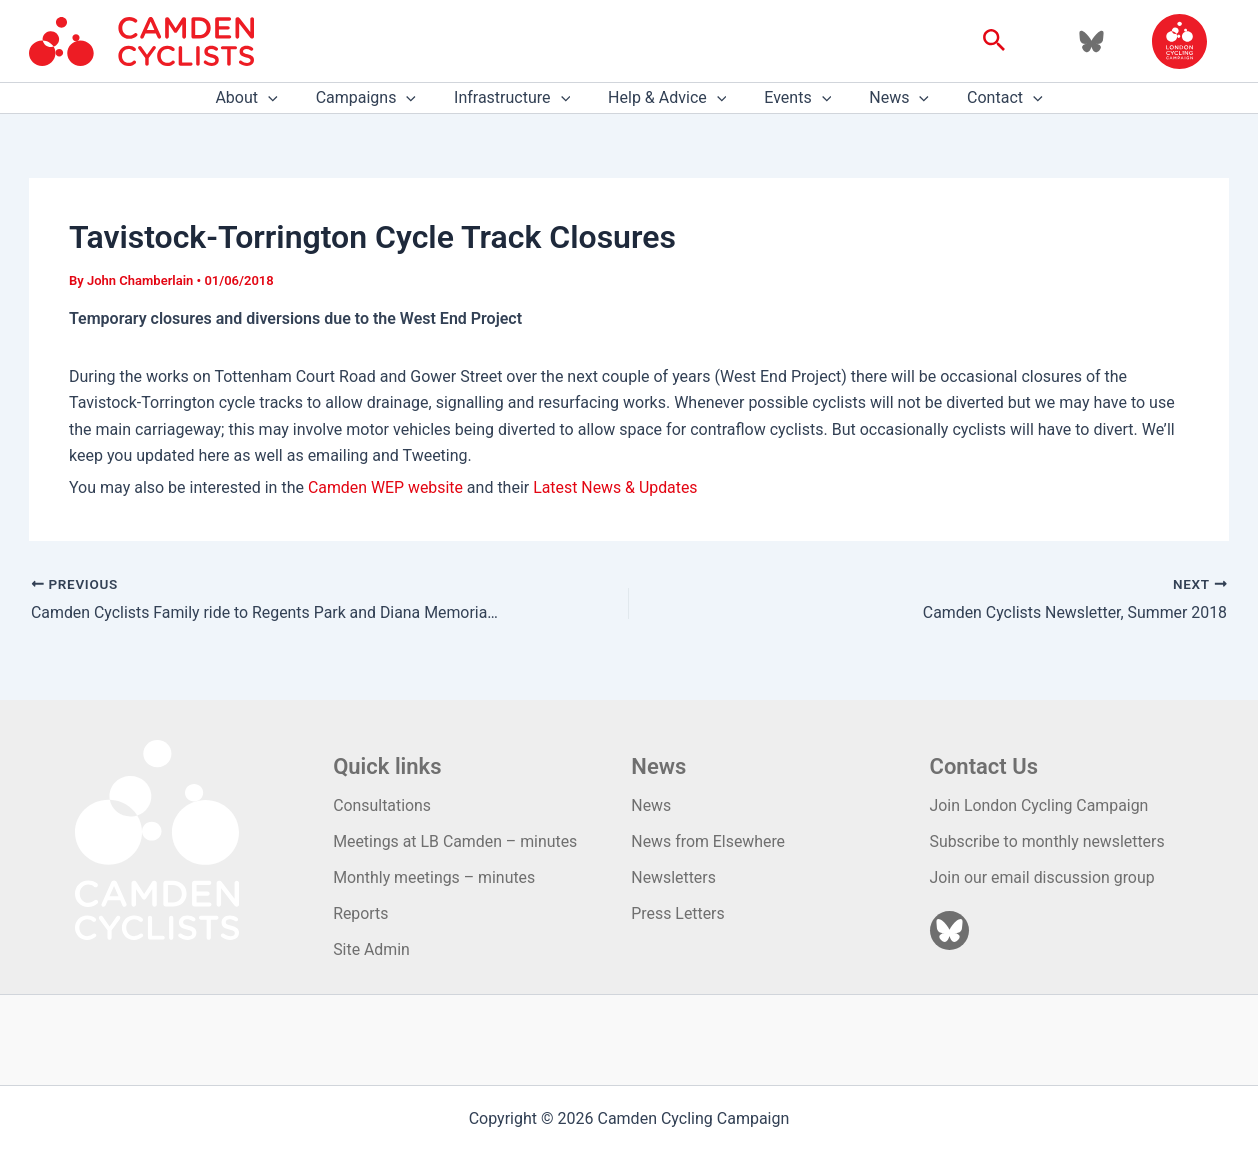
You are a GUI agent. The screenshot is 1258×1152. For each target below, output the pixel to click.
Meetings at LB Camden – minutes (456, 840)
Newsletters (673, 876)
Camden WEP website (386, 487)
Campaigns (378, 98)
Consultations (382, 804)
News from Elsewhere (708, 840)
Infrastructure (518, 98)
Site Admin (371, 949)
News (887, 98)
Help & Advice (667, 98)
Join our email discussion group (1043, 876)
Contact (987, 98)
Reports (361, 913)
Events (791, 98)
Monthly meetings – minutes (435, 876)
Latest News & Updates (617, 487)
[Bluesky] (1091, 41)
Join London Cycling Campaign (1040, 804)
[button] (994, 41)
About (264, 98)
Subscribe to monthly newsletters (1048, 840)
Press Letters (678, 913)
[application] (286, 98)
